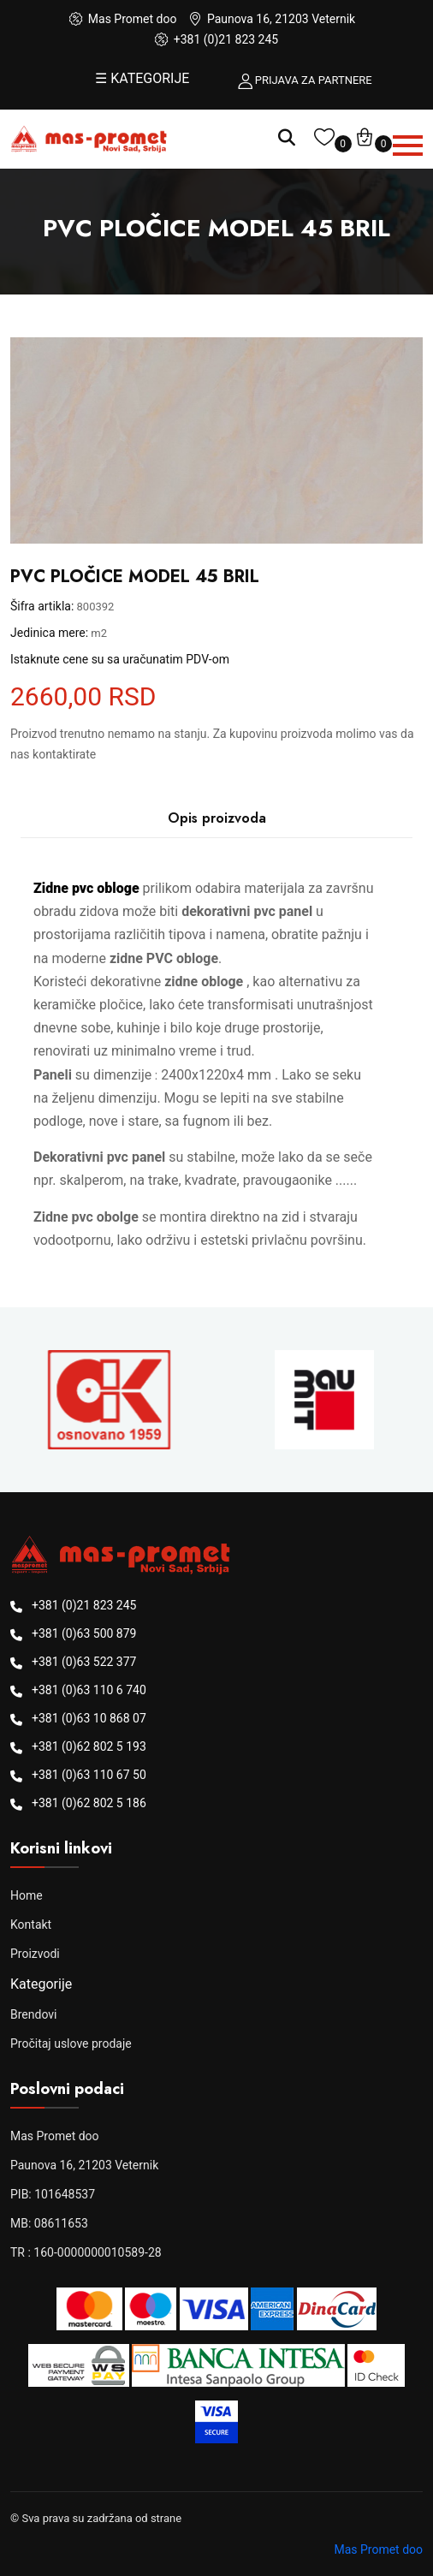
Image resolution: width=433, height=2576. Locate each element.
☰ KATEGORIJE (142, 78)
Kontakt (30, 1924)
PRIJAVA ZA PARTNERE (313, 80)
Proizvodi (35, 1953)
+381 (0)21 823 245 (226, 39)
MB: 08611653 (49, 2223)
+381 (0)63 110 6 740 (89, 1690)
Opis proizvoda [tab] (217, 818)
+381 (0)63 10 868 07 (89, 1718)
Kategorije (41, 1984)
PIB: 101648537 (52, 2194)
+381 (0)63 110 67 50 (89, 1775)
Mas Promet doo (54, 2136)
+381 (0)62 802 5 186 (89, 1803)
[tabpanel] (216, 1064)
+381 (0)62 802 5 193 (89, 1746)
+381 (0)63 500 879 (84, 1633)
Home (26, 1895)
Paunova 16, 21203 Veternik (84, 2165)
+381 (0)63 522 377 (84, 1662)
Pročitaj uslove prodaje (71, 2043)
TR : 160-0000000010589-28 (86, 2252)
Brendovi (33, 2014)
